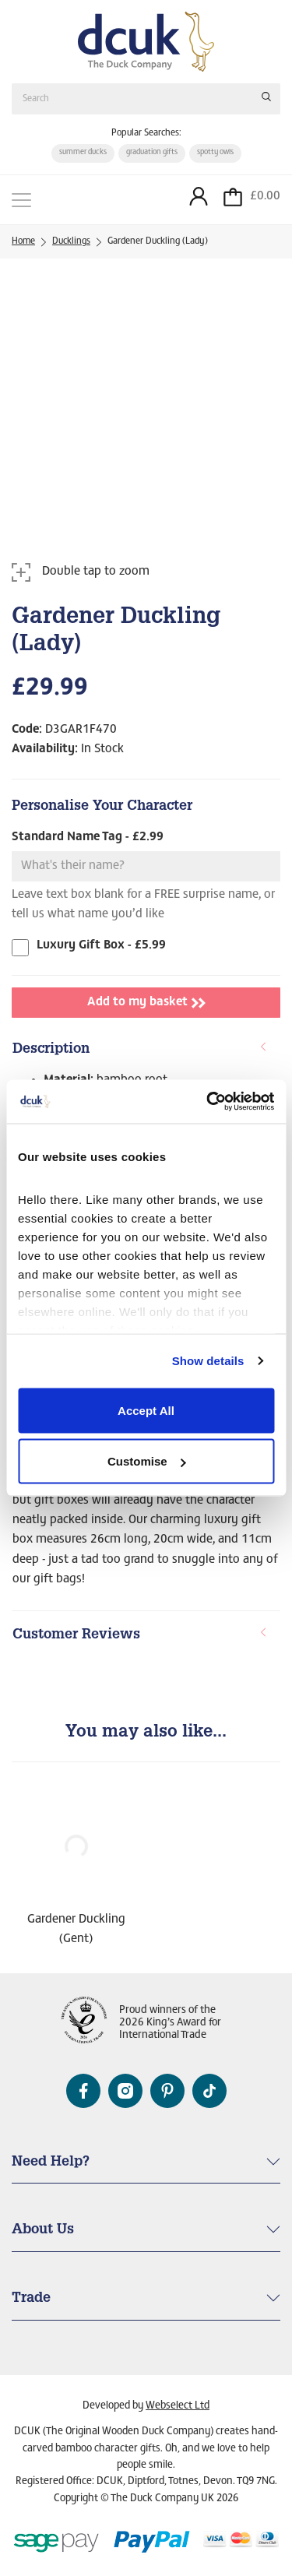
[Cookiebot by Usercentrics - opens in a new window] (208, 1102)
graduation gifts (152, 153)
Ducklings (71, 241)
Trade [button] (31, 2299)
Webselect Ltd (177, 2406)
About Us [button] (43, 2230)
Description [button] (140, 1049)
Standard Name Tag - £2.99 (88, 837)
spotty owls (215, 153)
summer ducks (83, 153)
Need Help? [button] (51, 2162)
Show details (208, 1360)
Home (23, 241)
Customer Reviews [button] (140, 1635)
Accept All (146, 1409)
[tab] (146, 1050)
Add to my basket (146, 1003)
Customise (146, 1461)
